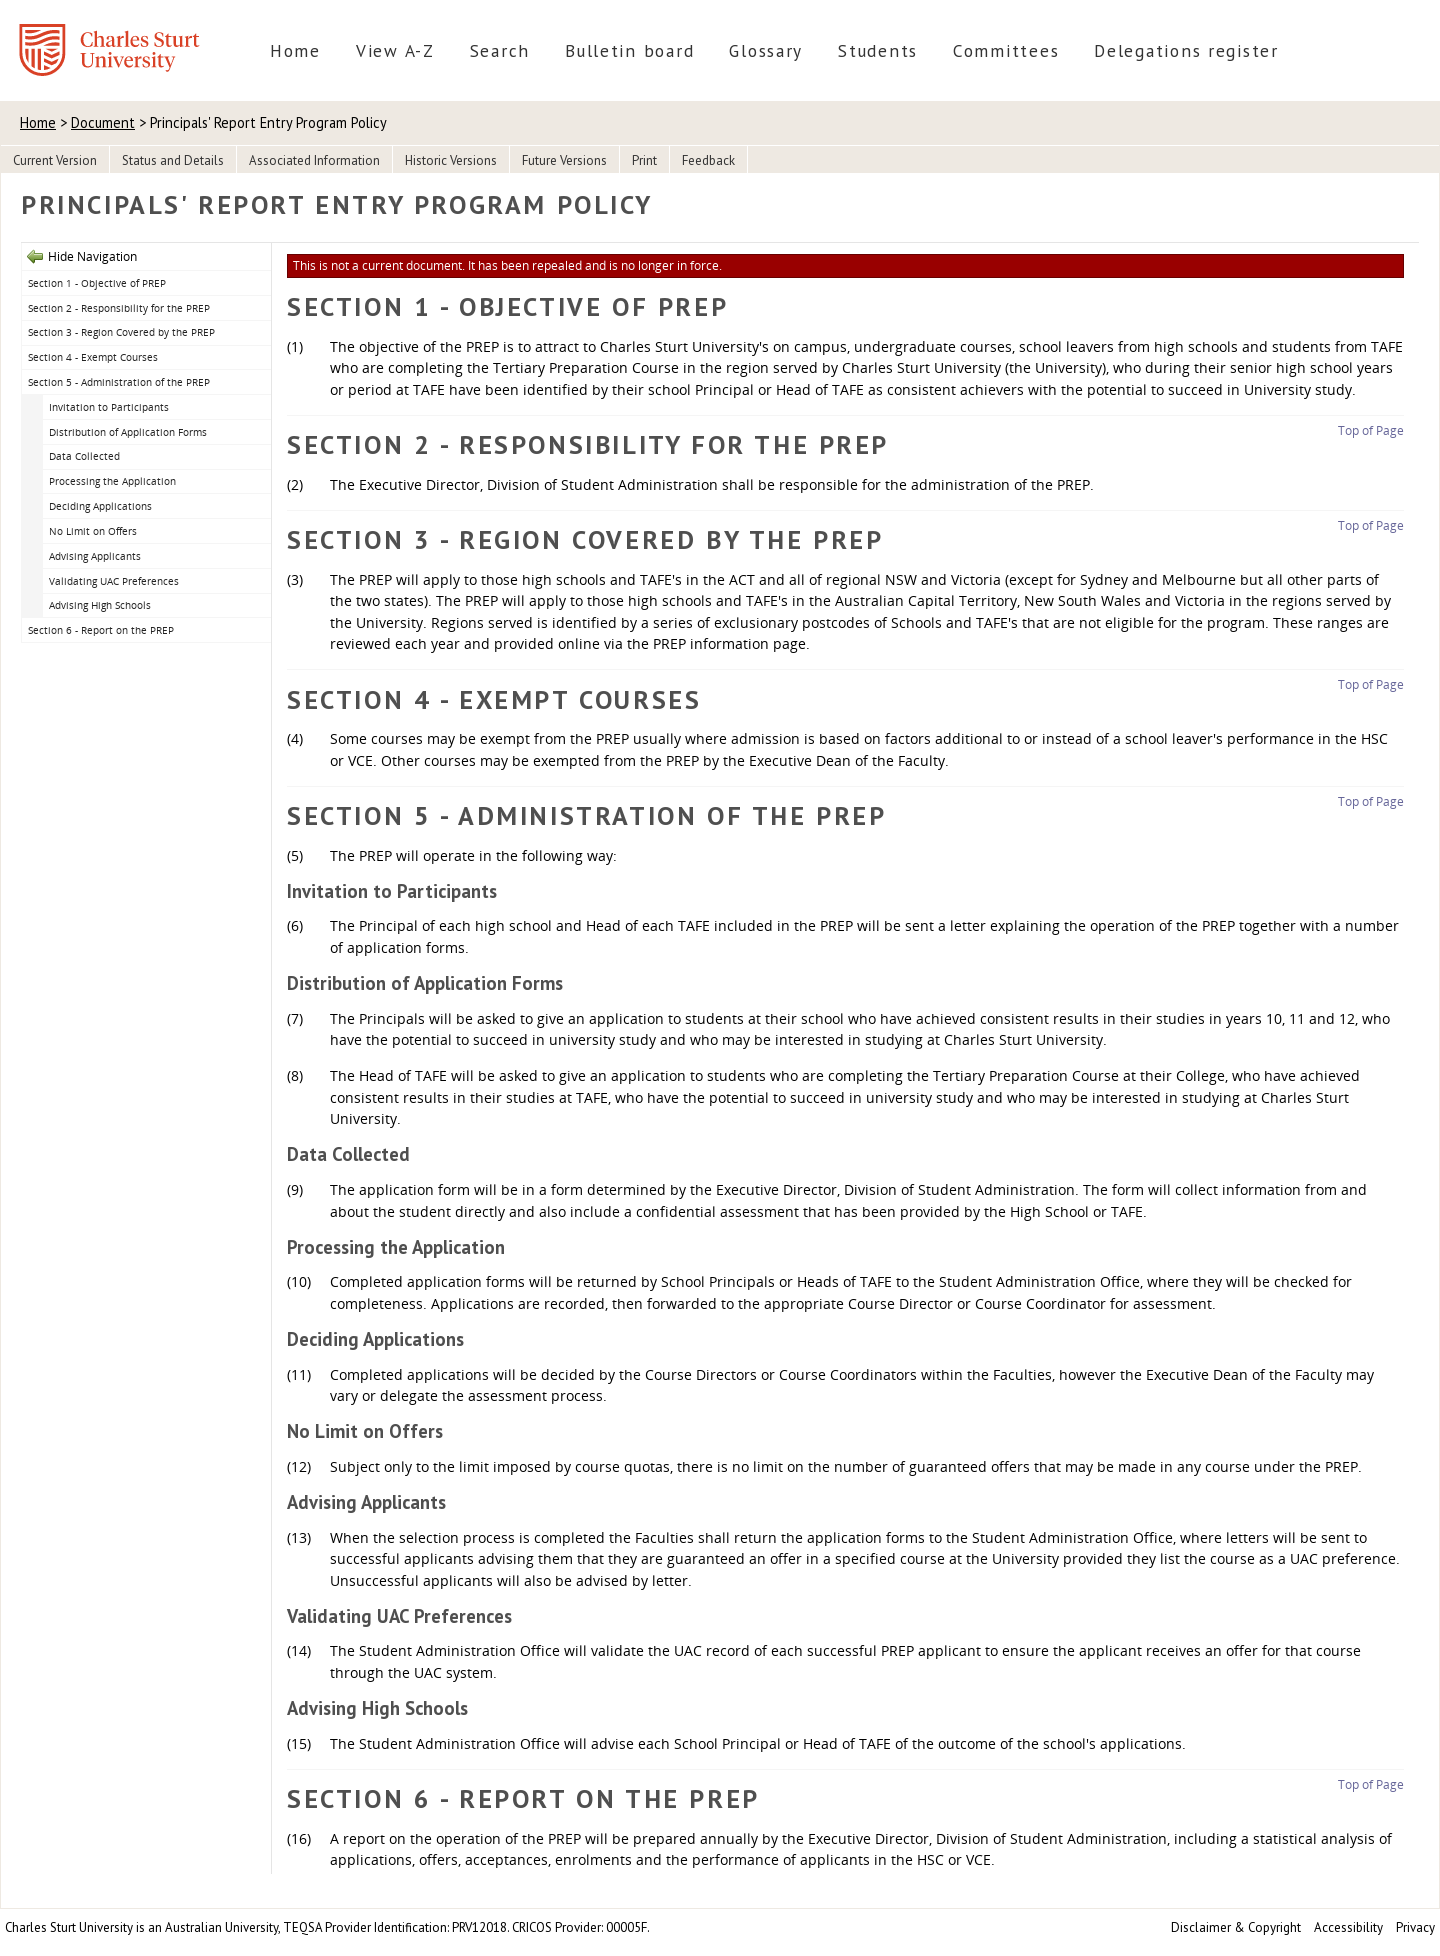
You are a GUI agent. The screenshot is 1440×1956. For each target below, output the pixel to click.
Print (644, 160)
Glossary (766, 50)
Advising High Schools (100, 605)
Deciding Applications (100, 506)
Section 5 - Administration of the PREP (119, 382)
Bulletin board (629, 50)
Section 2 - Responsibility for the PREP (119, 308)
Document (103, 122)
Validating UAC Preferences (114, 581)
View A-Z (395, 50)
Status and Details (173, 160)
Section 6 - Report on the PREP (101, 630)
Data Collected (84, 456)
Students (878, 50)
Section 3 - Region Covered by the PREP (121, 332)
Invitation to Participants (109, 407)
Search (500, 50)
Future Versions (564, 160)
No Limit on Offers (93, 531)
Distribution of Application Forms (128, 432)
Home (295, 50)
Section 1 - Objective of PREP (97, 283)
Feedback (708, 160)
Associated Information (314, 160)
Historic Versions (451, 160)
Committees (1006, 50)
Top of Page (1371, 430)
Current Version (55, 160)
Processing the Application (112, 481)
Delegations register (1186, 50)
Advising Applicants (95, 556)
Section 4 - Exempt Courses (93, 357)
